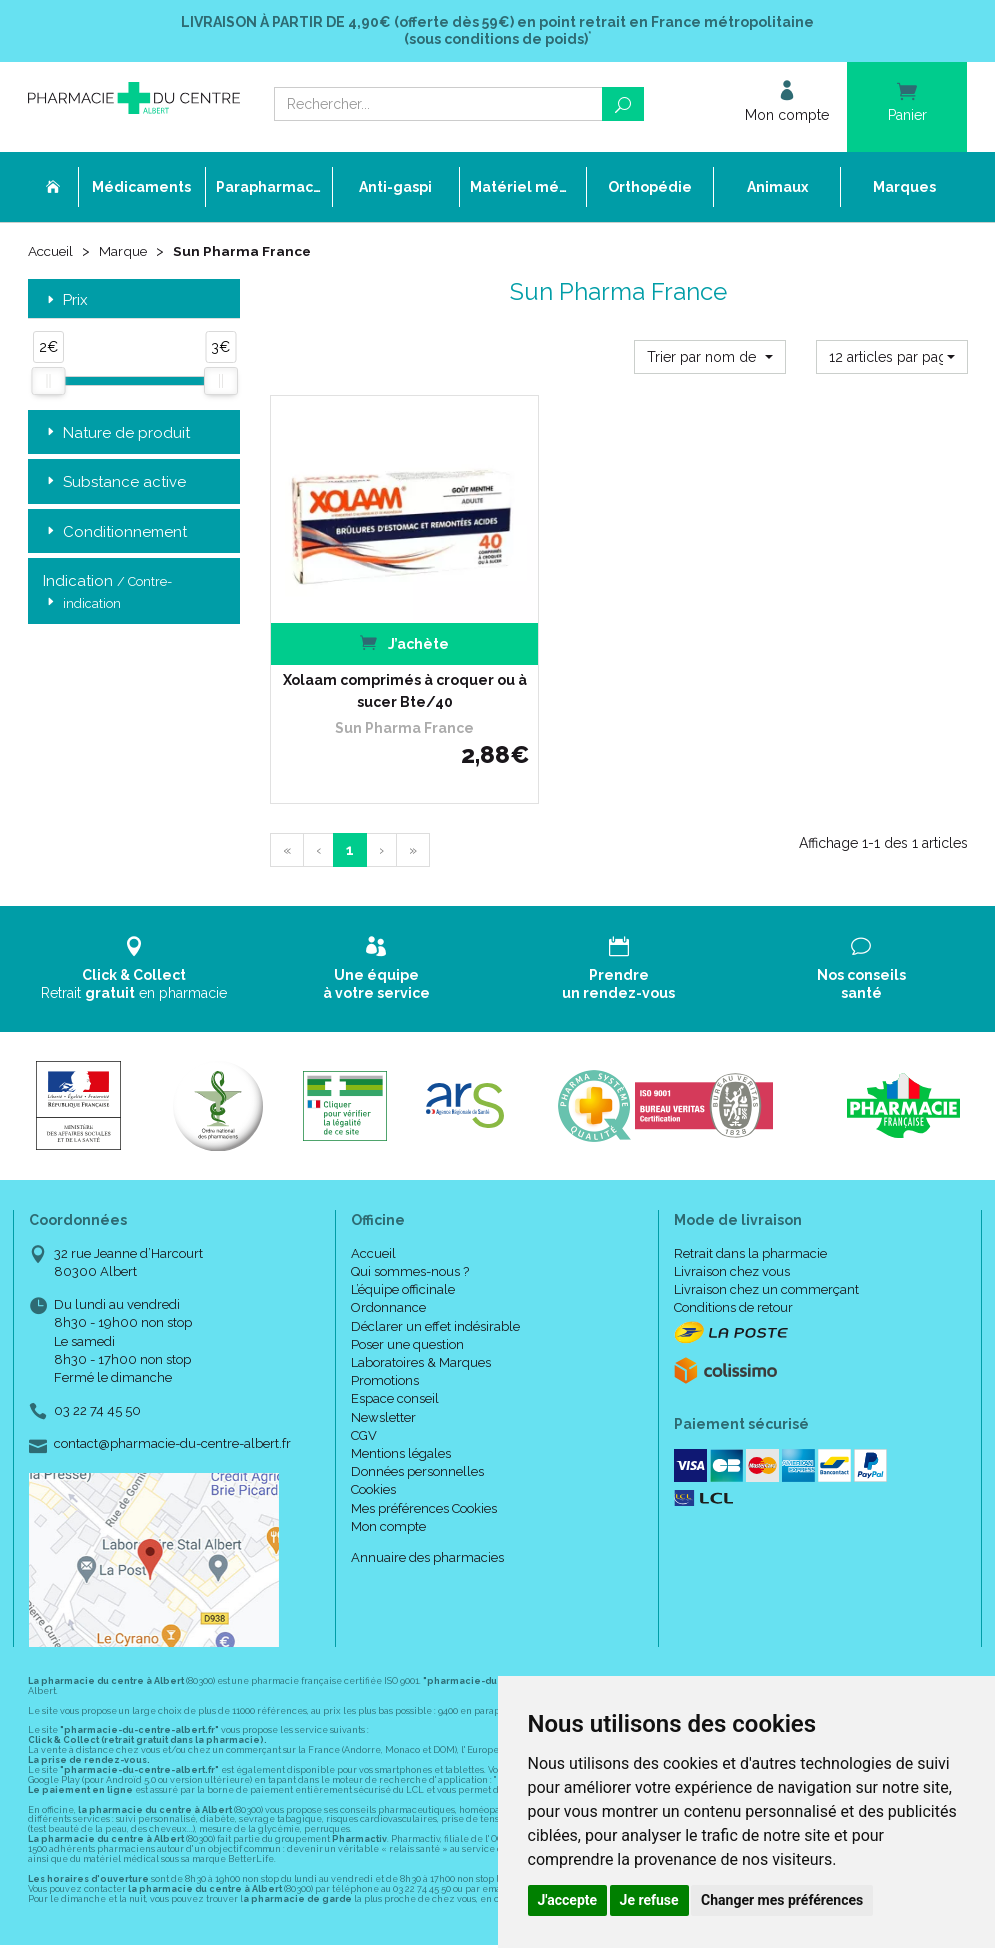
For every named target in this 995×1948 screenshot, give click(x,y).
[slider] (48, 383)
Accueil (52, 252)
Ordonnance (388, 1252)
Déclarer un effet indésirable (435, 1270)
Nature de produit (116, 434)
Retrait (134, 912)
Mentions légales (401, 1397)
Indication (107, 594)
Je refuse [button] (649, 1900)
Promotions (385, 1325)
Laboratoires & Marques (421, 1306)
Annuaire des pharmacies (427, 1501)
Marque (126, 252)
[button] (710, 358)
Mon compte (388, 1470)
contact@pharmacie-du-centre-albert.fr (172, 1389)
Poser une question (407, 1288)
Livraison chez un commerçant (766, 1234)
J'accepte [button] (568, 1900)
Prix (65, 301)
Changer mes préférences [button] (782, 1900)
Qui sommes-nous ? (410, 1215)
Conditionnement (115, 533)
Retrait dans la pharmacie (750, 1197)
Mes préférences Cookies (424, 1452)
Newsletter (383, 1361)
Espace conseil (395, 1343)
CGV (364, 1379)
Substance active (114, 483)
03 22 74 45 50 (97, 1355)
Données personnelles (417, 1416)
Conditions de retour (733, 1252)
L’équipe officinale (403, 1234)
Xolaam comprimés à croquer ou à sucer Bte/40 (376, 635)
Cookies (373, 1434)
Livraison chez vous (732, 1215)
